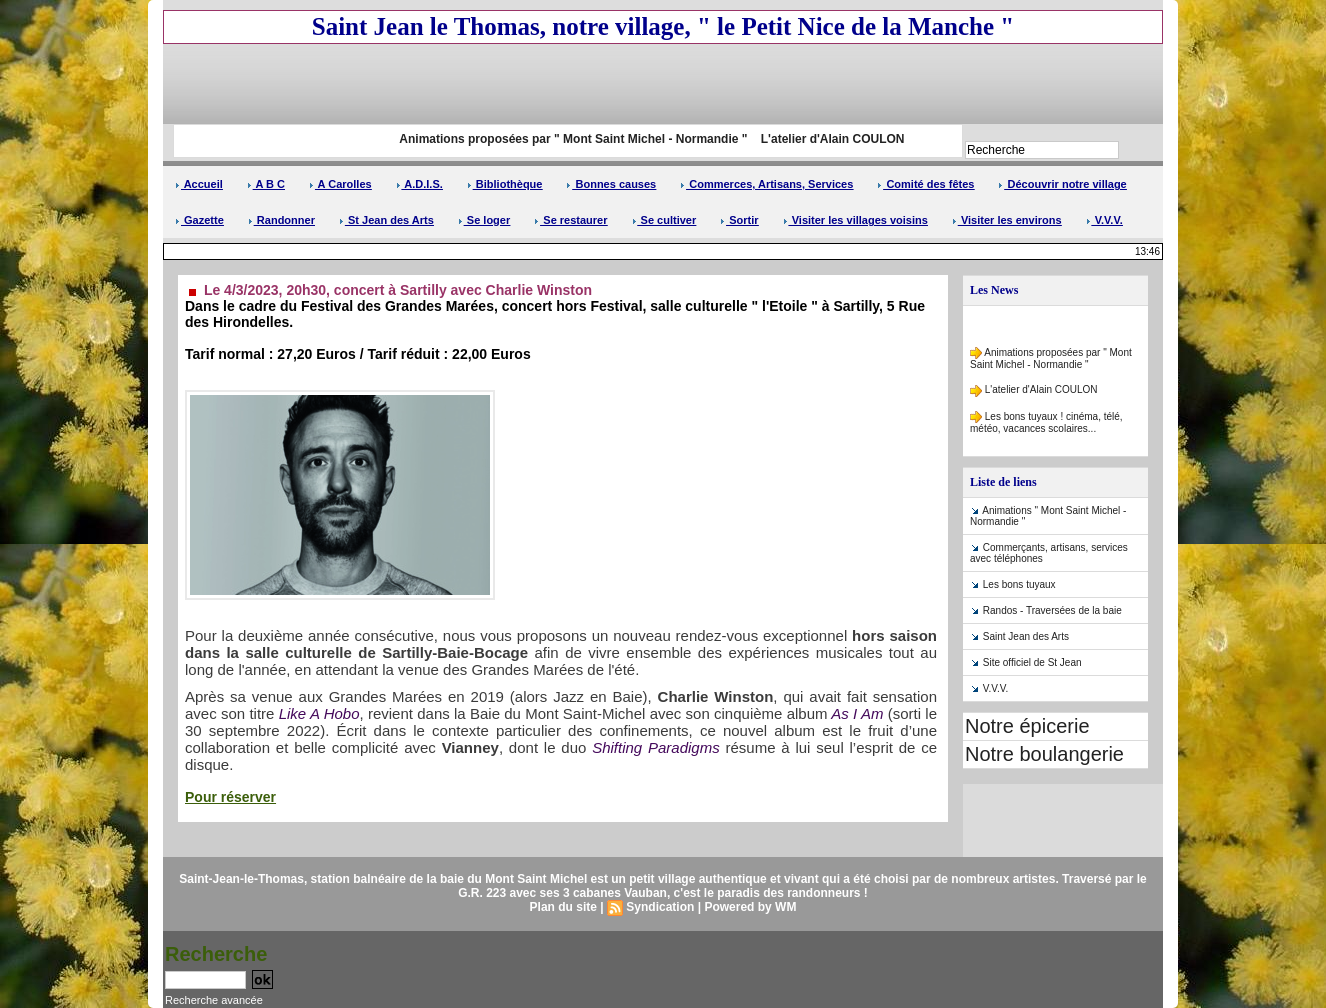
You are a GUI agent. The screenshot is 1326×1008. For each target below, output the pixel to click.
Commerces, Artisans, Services (766, 184)
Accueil (199, 184)
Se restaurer (570, 220)
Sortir (739, 220)
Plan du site (563, 907)
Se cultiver (664, 220)
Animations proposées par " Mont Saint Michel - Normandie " (580, 139)
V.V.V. (1104, 220)
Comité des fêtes (925, 184)
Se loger (484, 220)
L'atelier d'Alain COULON (841, 139)
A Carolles (340, 184)
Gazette (199, 220)
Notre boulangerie (1044, 754)
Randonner (281, 220)
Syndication (660, 907)
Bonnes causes (611, 184)
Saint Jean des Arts (1026, 636)
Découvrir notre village (1062, 184)
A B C (266, 184)
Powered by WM (750, 907)
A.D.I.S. (419, 184)
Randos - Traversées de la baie (1052, 610)
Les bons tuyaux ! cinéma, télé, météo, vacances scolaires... (1046, 424)
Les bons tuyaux (1019, 584)
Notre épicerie (1027, 726)
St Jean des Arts (386, 220)
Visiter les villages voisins (855, 220)
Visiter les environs (1007, 220)
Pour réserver (230, 797)
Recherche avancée (214, 1000)
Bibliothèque (505, 184)
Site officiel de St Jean (1032, 662)
